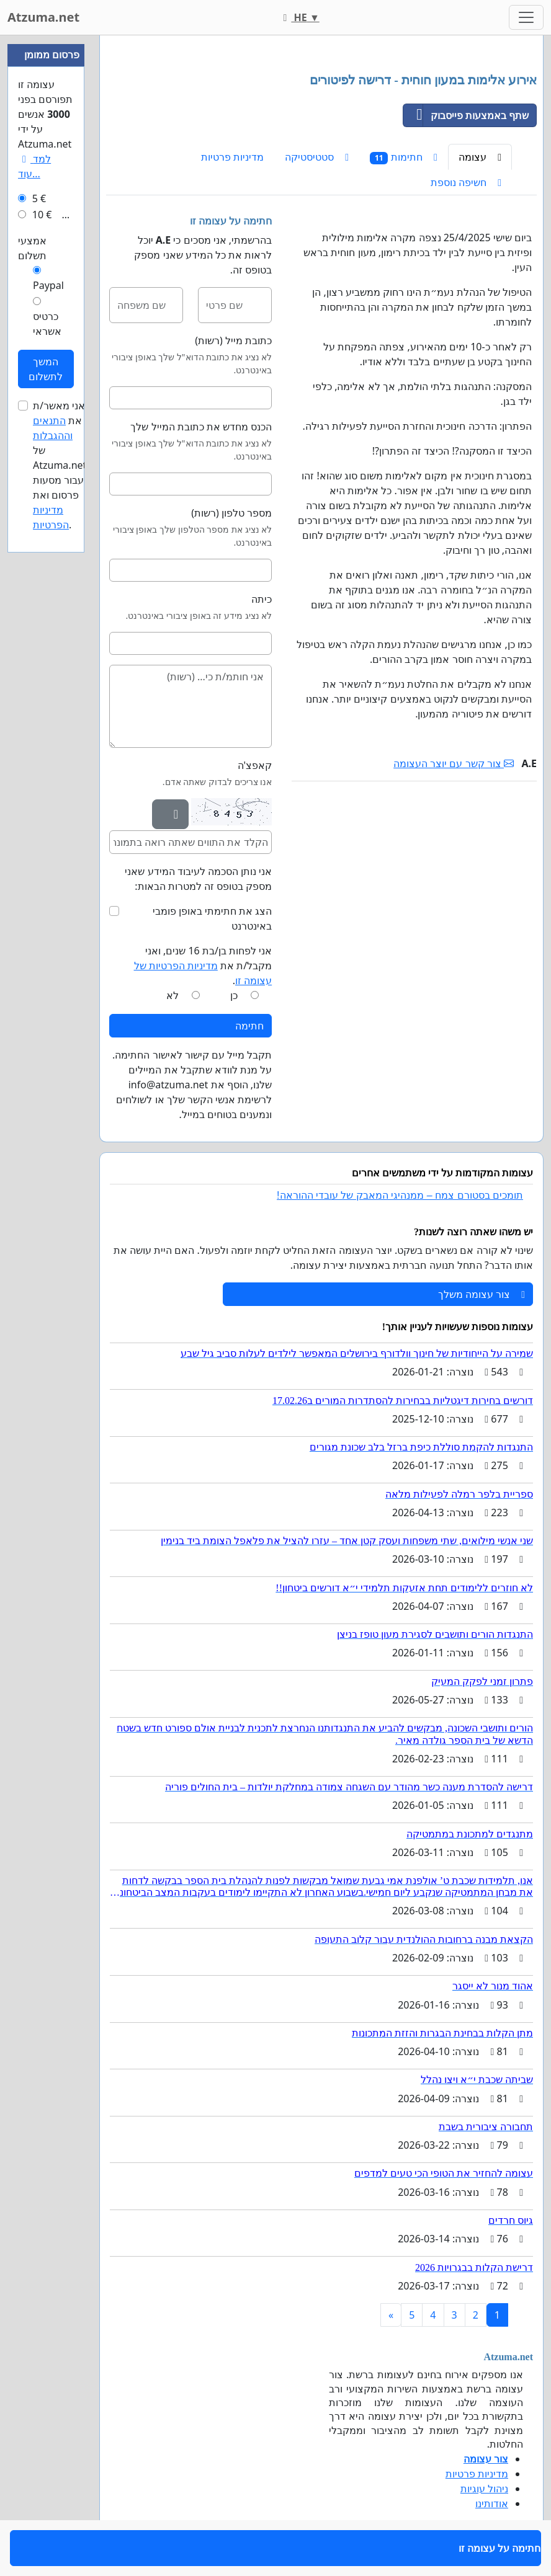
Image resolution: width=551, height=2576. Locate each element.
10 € (42, 214)
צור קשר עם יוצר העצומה (453, 763)
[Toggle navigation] (526, 17)
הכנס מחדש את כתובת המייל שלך (201, 426)
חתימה (249, 1026)
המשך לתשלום (46, 369)
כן (234, 995)
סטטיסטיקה (317, 157)
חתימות (403, 157)
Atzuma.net (43, 17)
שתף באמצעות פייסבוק (466, 115)
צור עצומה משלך (481, 1294)
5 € (39, 198)
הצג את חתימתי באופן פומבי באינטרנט (212, 918)
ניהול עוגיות (484, 2488)
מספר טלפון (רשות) (231, 513)
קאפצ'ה (255, 765)
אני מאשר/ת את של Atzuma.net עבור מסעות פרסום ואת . (59, 465)
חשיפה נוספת (466, 182)
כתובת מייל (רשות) (233, 340)
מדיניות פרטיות (232, 157)
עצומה (480, 157)
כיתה (261, 599)
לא (172, 995)
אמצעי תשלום (32, 248)
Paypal (48, 285)
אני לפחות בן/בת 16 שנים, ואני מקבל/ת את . (203, 965)
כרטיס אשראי (47, 323)
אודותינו (491, 2503)
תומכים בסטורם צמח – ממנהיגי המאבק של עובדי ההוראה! (400, 1195)
